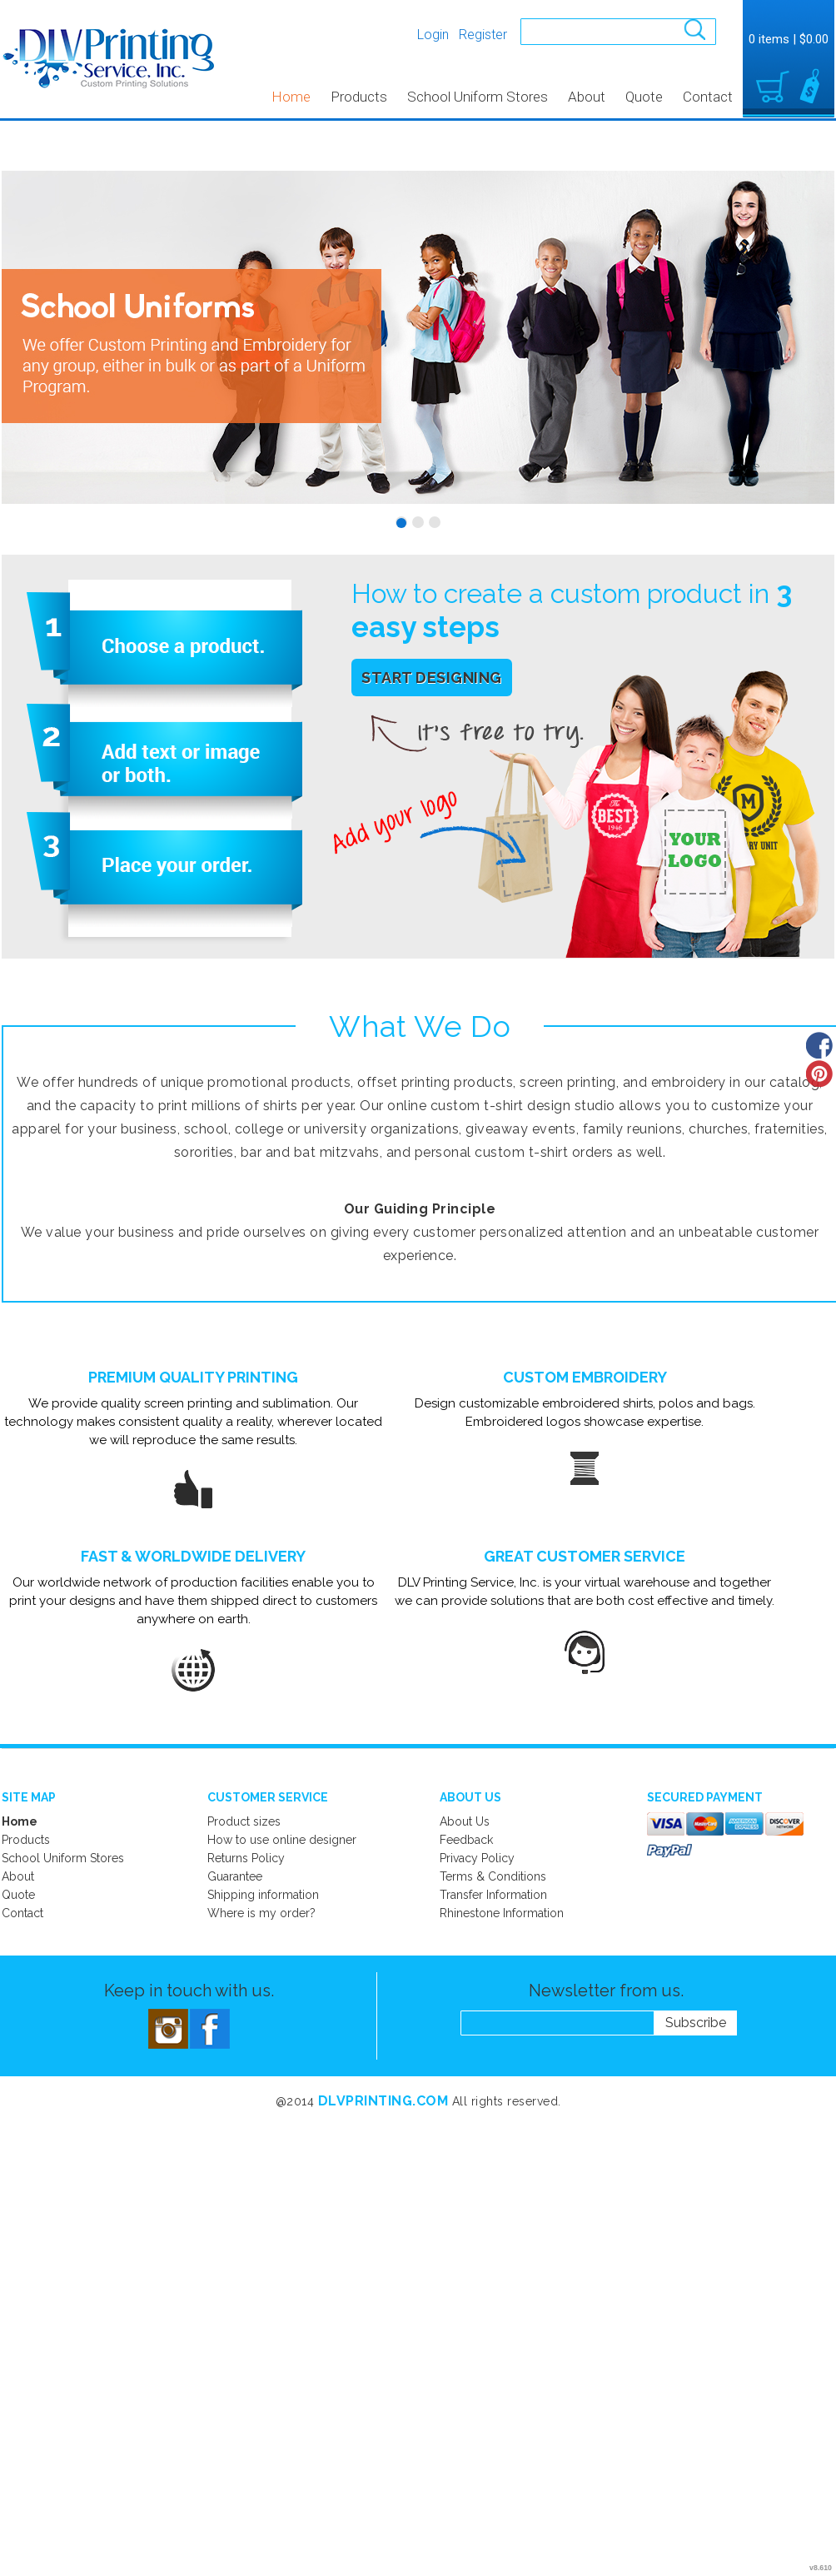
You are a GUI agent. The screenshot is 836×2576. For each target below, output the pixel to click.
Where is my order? (261, 1913)
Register (483, 34)
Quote (644, 96)
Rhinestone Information (502, 1913)
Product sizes (244, 1821)
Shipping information (263, 1894)
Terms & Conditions (493, 1876)
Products (359, 96)
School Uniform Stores (477, 96)
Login (433, 34)
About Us (465, 1821)
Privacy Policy (477, 1858)
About (586, 96)
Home (291, 96)
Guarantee (234, 1876)
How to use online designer (281, 1839)
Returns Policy (246, 1858)
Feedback (466, 1839)
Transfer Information (493, 1894)
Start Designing (431, 677)
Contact (708, 96)
